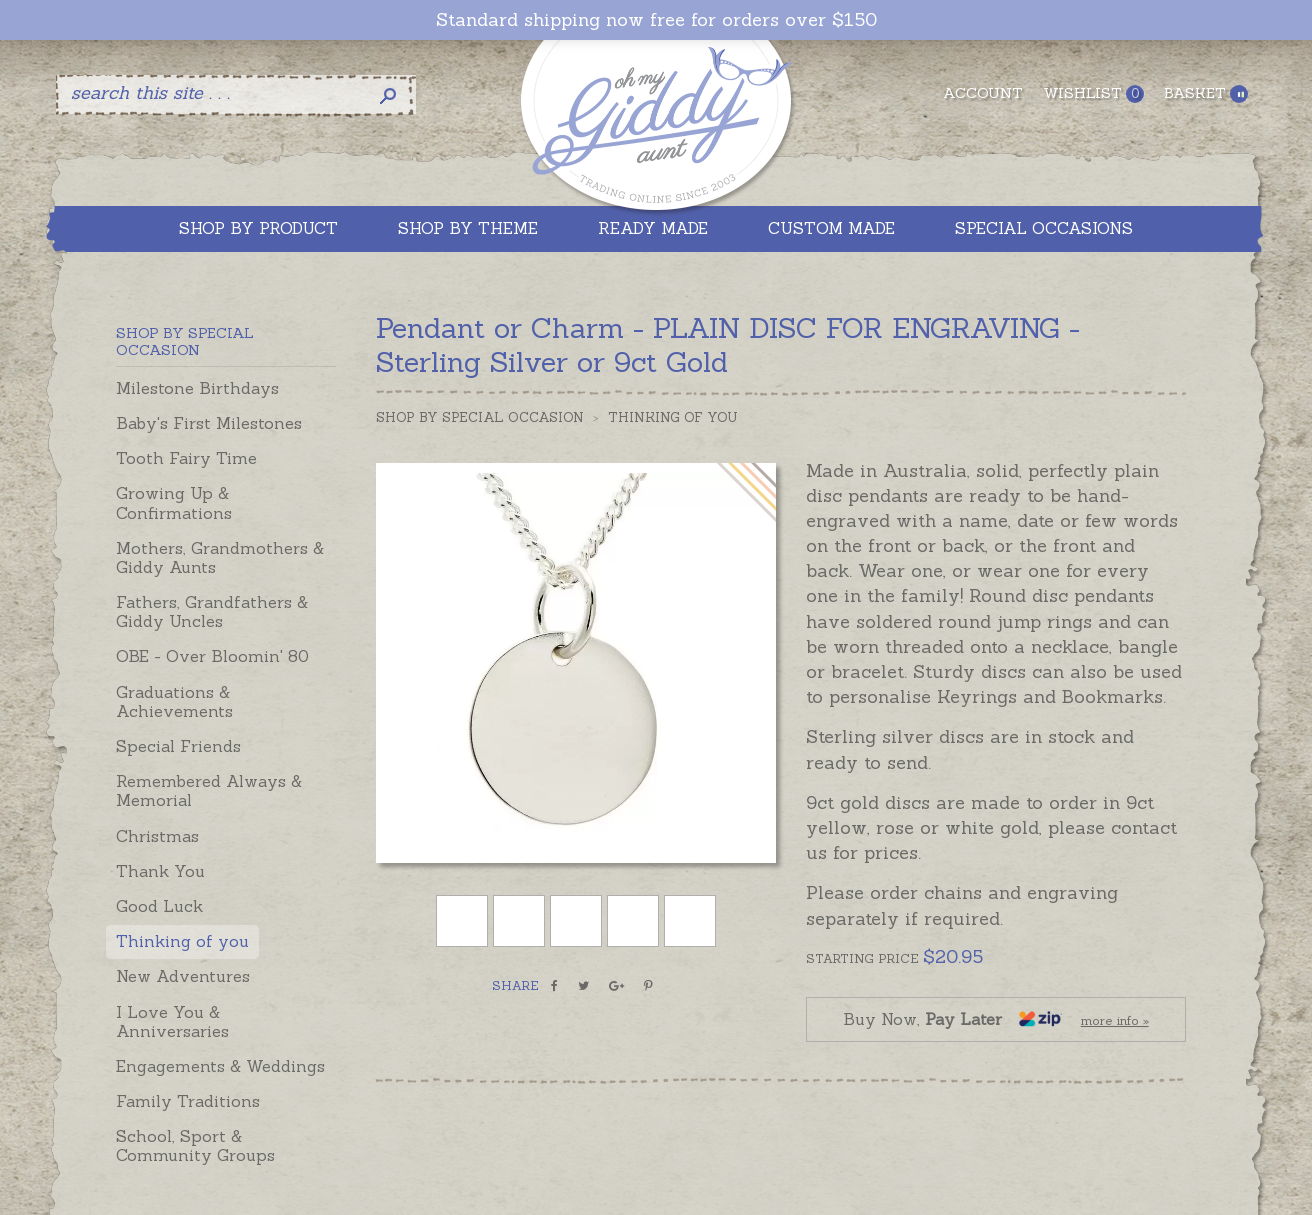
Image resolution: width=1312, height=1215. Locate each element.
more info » (1115, 1020)
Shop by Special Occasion (480, 417)
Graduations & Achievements (174, 701)
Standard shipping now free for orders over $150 (656, 20)
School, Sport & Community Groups (195, 1145)
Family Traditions (188, 1101)
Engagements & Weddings (220, 1066)
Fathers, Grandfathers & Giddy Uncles (212, 611)
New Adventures (183, 976)
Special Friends (178, 746)
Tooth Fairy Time (186, 458)
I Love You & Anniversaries (172, 1021)
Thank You (160, 871)
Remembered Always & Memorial (209, 790)
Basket (1206, 93)
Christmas (157, 836)
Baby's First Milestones (209, 423)
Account (983, 93)
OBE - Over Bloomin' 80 (212, 656)
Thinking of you (182, 941)
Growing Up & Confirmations (174, 502)
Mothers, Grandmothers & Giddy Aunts (220, 557)
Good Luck (159, 906)
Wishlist (1093, 93)
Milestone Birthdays (197, 388)
